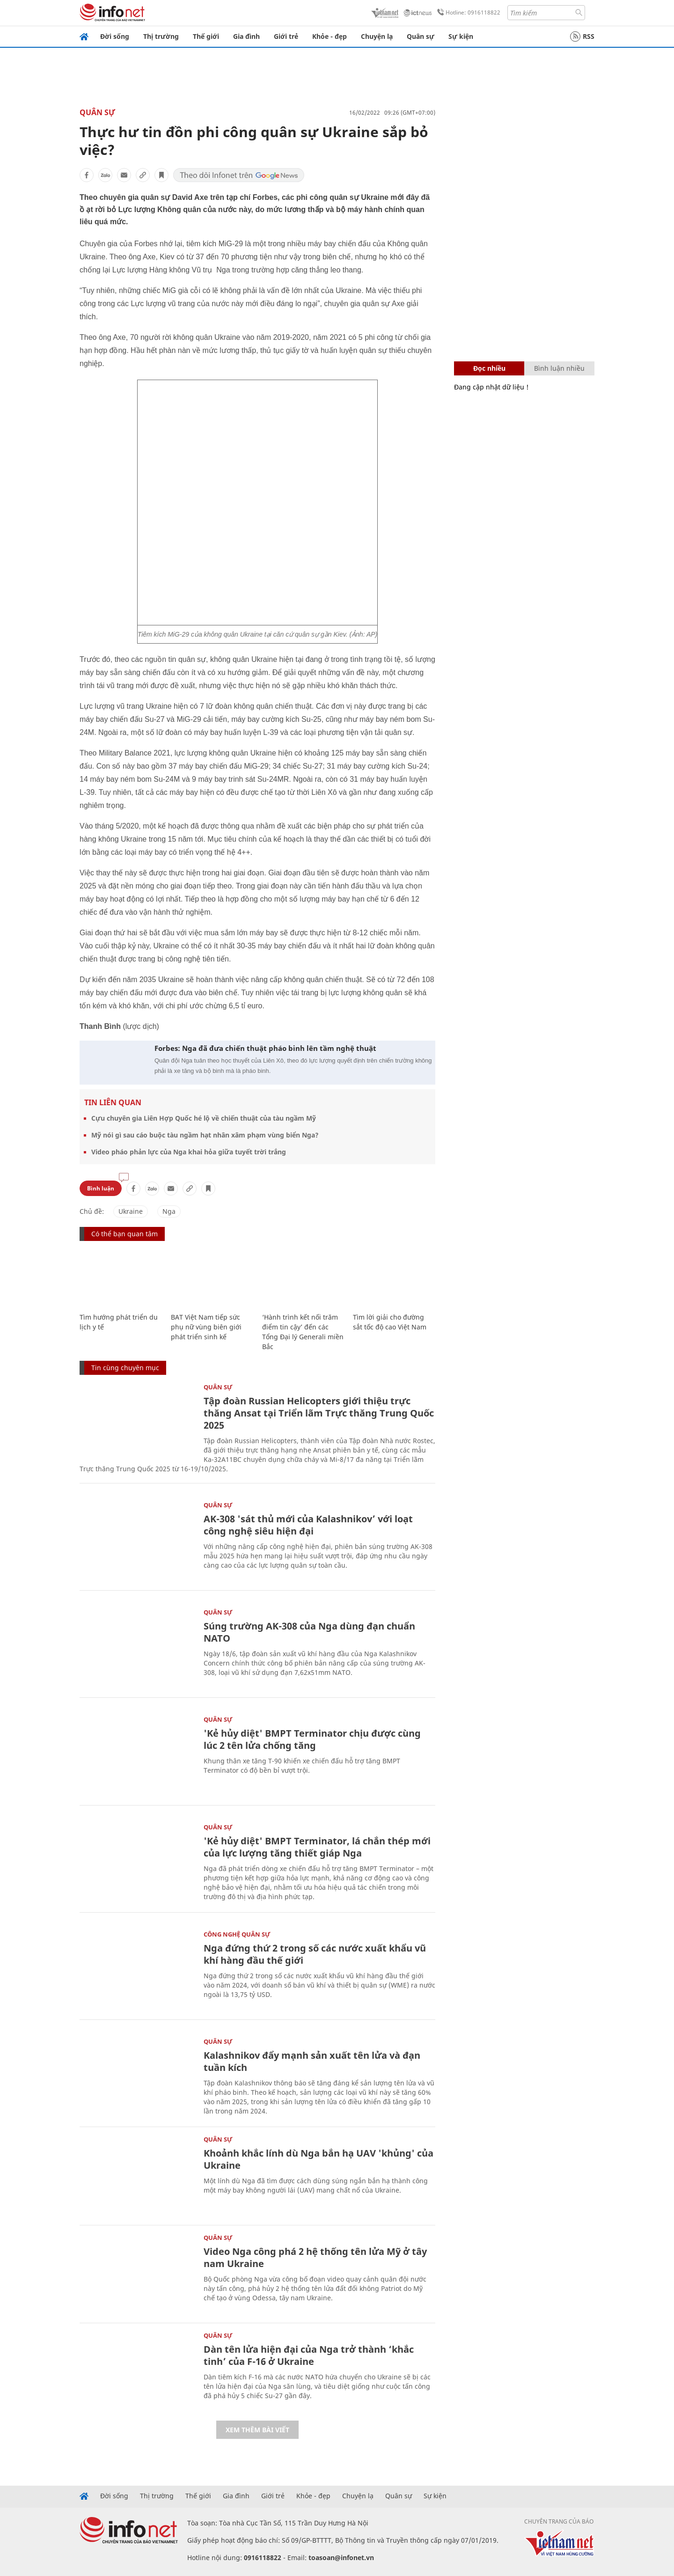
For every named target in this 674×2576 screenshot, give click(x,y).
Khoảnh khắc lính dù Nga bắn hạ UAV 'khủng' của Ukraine (318, 2159)
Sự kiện (460, 36)
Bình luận (100, 1188)
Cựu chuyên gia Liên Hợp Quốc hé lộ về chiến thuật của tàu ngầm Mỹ (203, 1118)
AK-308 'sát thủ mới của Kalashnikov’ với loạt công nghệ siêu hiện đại (308, 1524)
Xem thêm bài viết (257, 2429)
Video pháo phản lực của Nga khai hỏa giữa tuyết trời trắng (188, 1151)
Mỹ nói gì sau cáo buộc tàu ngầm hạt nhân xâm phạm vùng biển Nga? (205, 1134)
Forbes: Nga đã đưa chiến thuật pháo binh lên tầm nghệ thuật (265, 1048)
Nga (169, 1211)
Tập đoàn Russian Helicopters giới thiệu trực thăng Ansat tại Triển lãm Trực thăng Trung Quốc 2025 (319, 1412)
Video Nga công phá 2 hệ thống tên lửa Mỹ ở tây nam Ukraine (315, 2257)
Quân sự (420, 36)
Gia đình (246, 36)
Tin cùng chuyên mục (125, 1367)
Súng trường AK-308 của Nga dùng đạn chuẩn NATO (309, 1632)
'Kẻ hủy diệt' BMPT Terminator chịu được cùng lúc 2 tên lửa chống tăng (312, 1739)
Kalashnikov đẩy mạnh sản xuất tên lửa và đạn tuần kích (312, 2061)
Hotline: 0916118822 (467, 12)
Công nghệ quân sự (237, 1934)
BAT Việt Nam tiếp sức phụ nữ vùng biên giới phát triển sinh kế (206, 1327)
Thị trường (161, 36)
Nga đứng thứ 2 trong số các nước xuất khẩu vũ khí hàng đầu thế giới (315, 1954)
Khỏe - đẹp (329, 36)
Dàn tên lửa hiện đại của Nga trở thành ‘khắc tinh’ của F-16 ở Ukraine (309, 2355)
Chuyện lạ (377, 36)
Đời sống (114, 36)
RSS (582, 36)
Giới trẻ (286, 36)
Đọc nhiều (489, 368)
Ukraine (130, 1211)
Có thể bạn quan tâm (124, 1233)
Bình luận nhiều (559, 368)
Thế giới (206, 36)
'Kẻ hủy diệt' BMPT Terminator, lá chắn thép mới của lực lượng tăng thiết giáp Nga (317, 1847)
